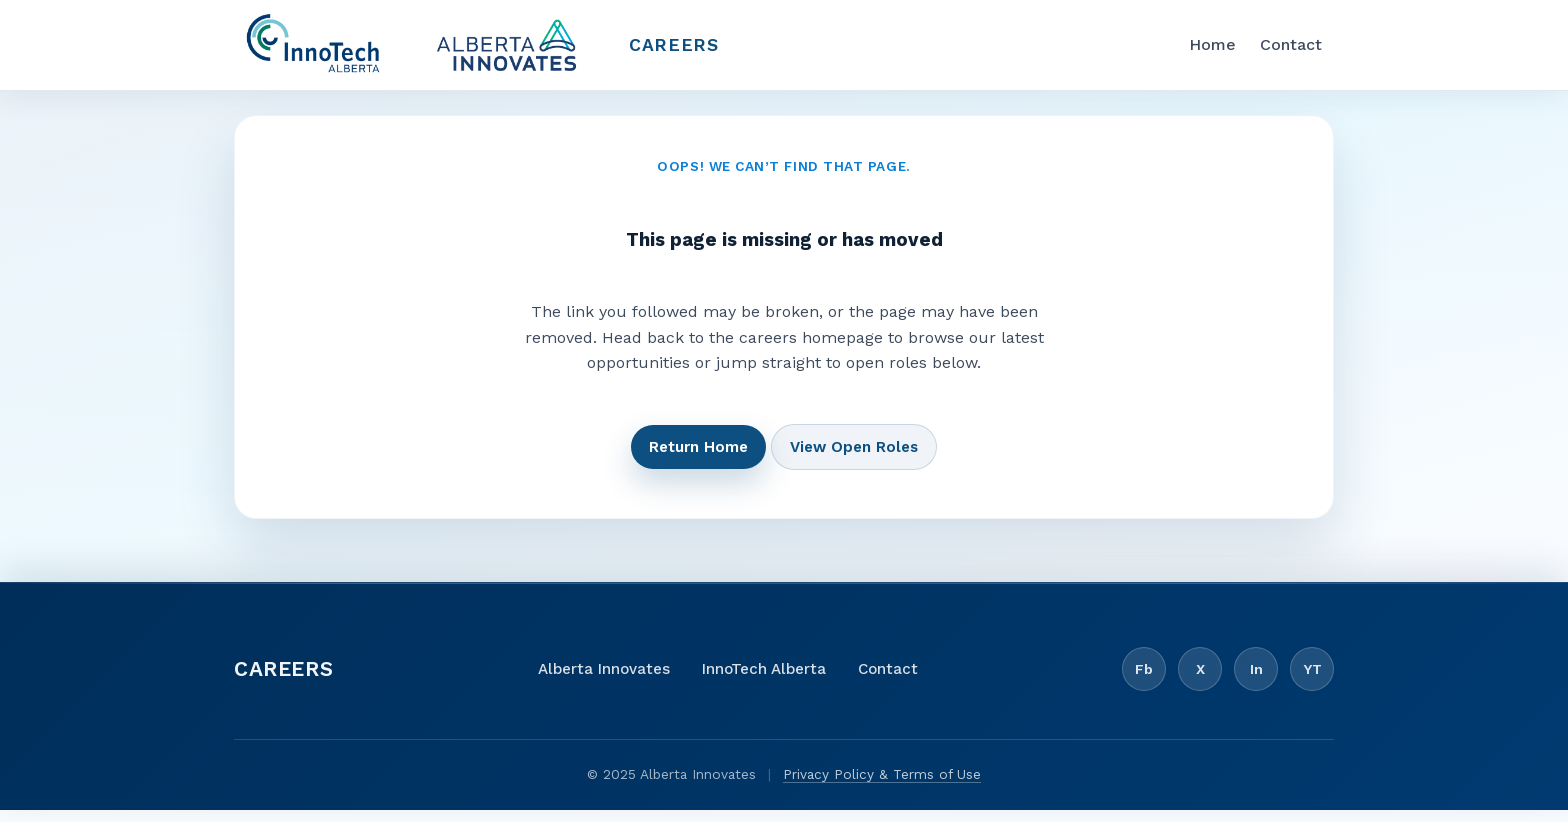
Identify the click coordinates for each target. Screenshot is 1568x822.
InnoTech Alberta (764, 681)
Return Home (698, 459)
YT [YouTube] (1312, 681)
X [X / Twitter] (1200, 681)
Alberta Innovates (604, 681)
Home (1212, 50)
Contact (1291, 50)
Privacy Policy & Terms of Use (882, 786)
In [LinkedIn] (1256, 681)
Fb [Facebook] (1144, 681)
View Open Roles (854, 459)
